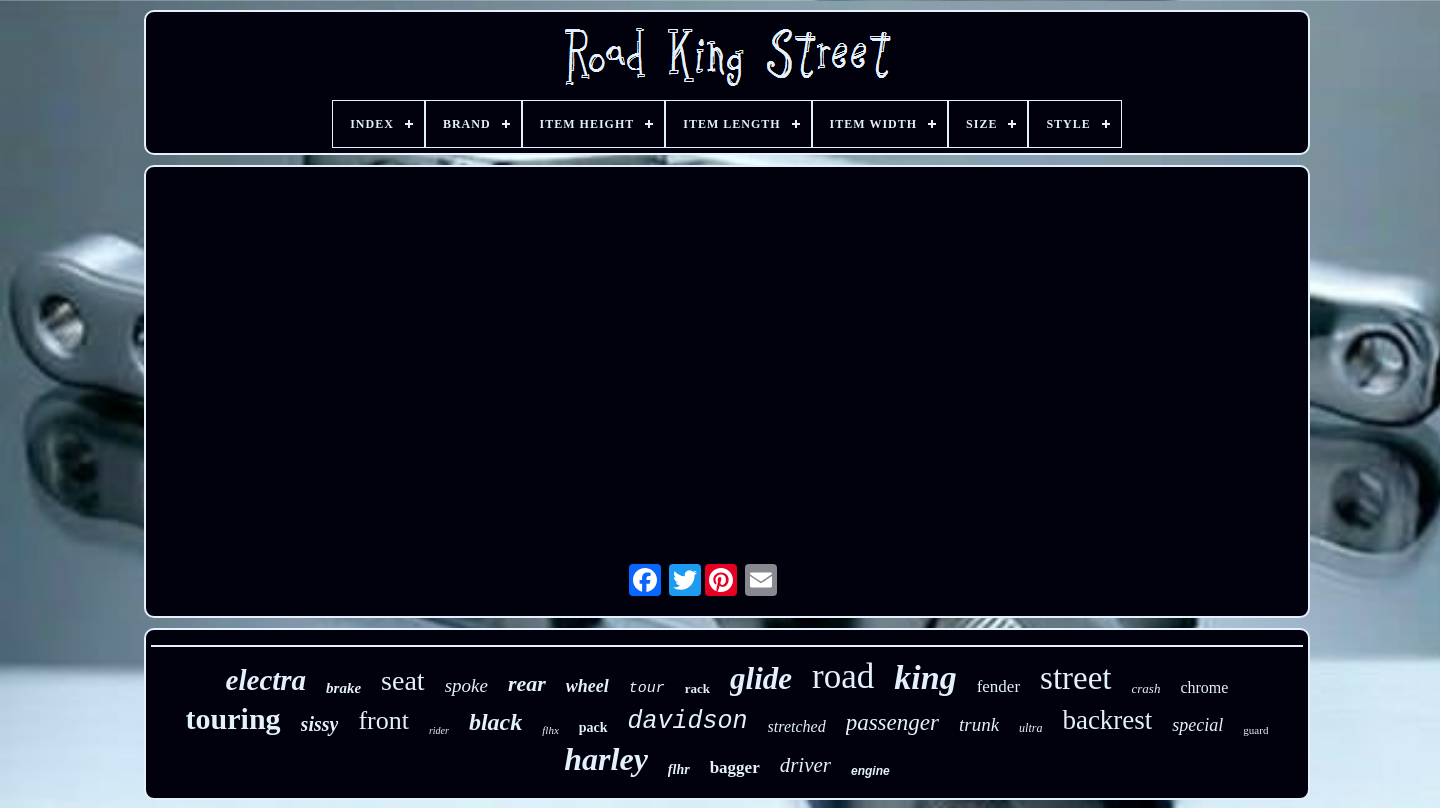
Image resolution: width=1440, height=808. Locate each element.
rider (439, 730)
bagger (735, 767)
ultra (1030, 728)
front (383, 720)
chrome (1204, 687)
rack (697, 688)
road (843, 676)
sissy (320, 724)
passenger (892, 722)
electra (266, 680)
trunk (979, 724)
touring (233, 718)
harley (606, 759)
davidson (688, 721)
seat (403, 680)
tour (647, 688)
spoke (466, 685)
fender (998, 686)
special (1197, 725)
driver (805, 765)
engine (870, 771)
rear (527, 683)
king (925, 677)
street (1075, 678)
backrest (1107, 720)
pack (593, 727)
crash (1146, 688)
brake (343, 688)
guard (1255, 730)
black (495, 722)
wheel (587, 686)
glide (761, 678)
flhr (679, 769)
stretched (797, 726)
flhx (550, 730)
